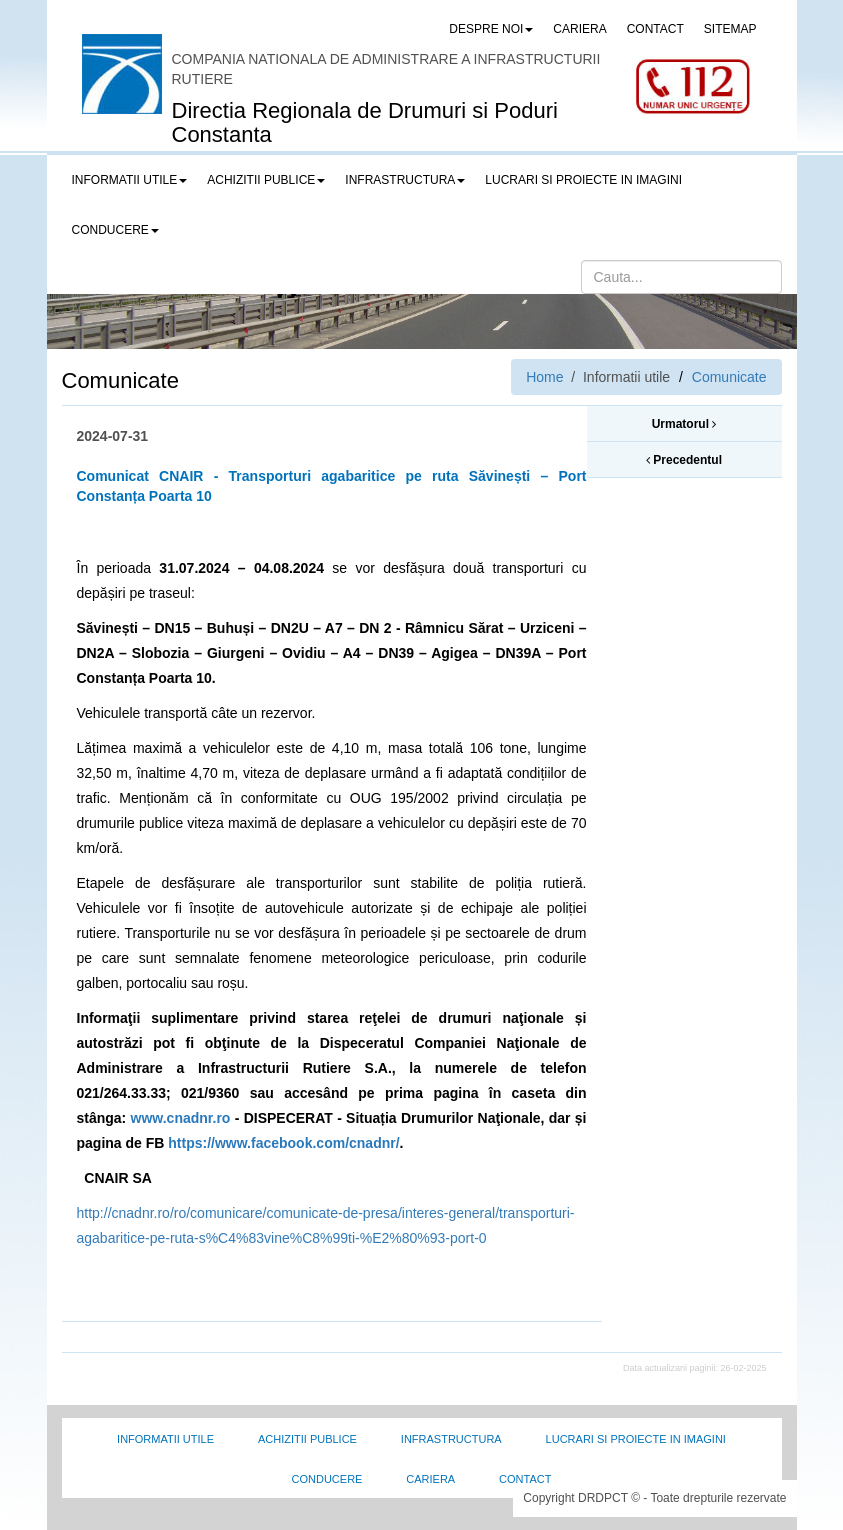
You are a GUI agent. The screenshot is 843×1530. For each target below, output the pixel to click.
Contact (525, 1479)
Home (544, 377)
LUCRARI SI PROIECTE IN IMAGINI (583, 180)
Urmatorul (684, 424)
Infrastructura (451, 1439)
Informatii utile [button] (130, 180)
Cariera (430, 1479)
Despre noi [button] (491, 29)
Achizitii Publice (307, 1439)
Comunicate (729, 377)
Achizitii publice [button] (266, 180)
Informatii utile (165, 1439)
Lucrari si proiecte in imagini (636, 1439)
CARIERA (579, 29)
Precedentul (684, 460)
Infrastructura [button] (405, 180)
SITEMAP (730, 29)
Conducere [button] (115, 230)
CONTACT (655, 29)
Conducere (327, 1479)
